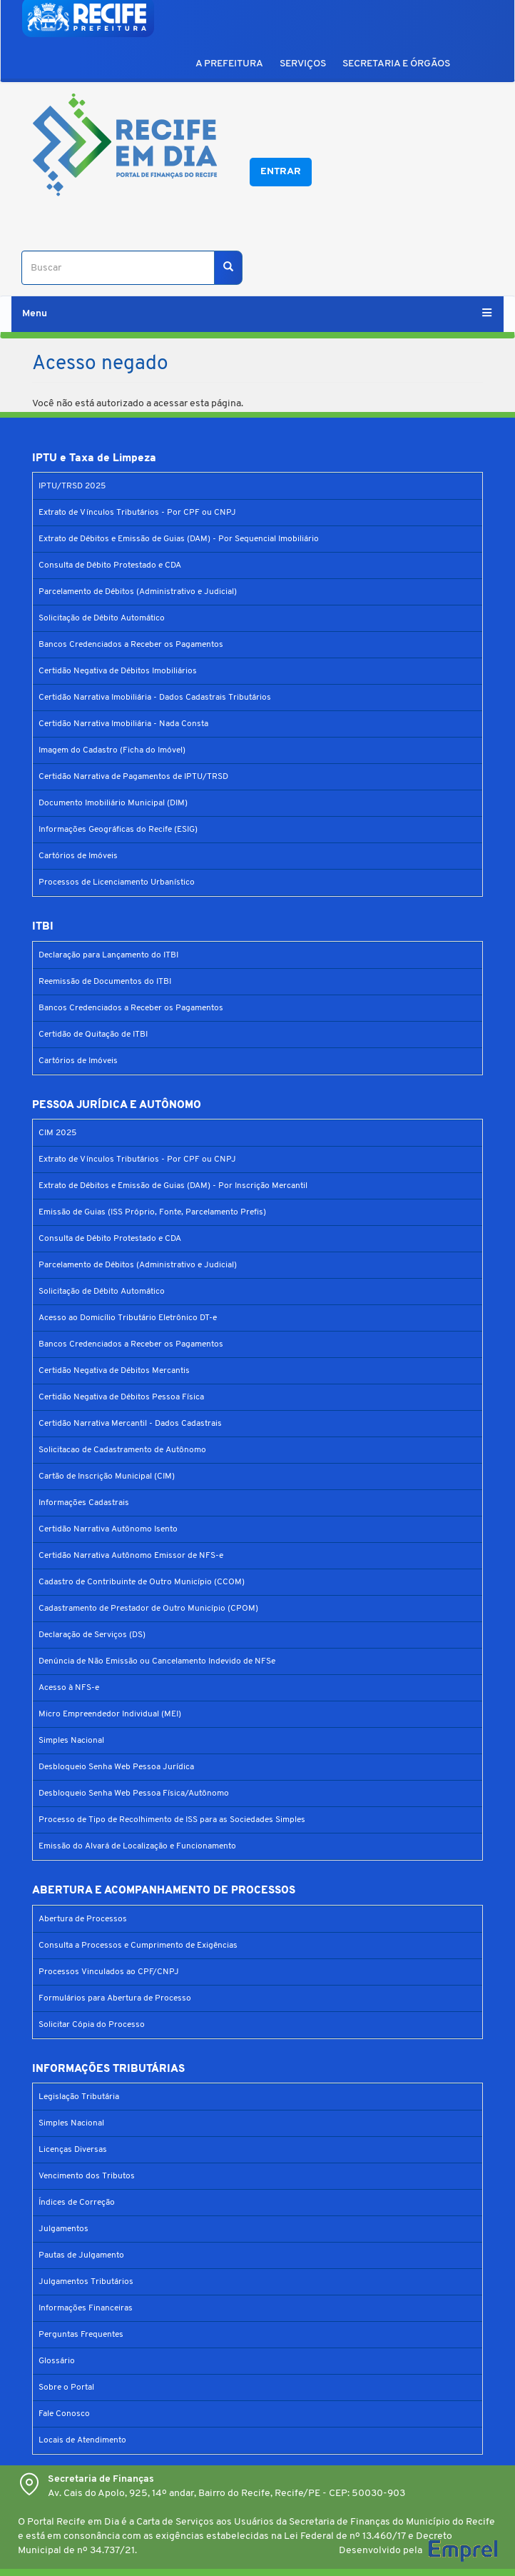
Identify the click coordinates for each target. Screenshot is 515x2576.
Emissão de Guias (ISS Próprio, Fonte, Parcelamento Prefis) (152, 1212)
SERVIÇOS (303, 64)
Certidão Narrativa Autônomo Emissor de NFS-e (131, 1555)
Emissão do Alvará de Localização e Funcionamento (137, 1846)
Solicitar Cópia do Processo (92, 2025)
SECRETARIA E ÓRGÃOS (396, 64)
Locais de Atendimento (82, 2440)
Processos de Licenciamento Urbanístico (117, 882)
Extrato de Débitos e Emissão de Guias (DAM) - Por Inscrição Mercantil (173, 1186)
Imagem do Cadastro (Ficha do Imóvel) (112, 750)
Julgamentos (63, 2229)
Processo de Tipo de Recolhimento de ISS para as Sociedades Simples (172, 1820)
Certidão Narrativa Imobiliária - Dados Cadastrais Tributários (155, 697)
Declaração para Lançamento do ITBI (108, 955)
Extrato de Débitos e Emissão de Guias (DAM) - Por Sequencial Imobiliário (179, 539)
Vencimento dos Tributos (87, 2176)
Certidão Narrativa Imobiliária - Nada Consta (123, 724)
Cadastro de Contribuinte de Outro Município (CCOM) (142, 1582)
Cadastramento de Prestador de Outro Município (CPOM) (148, 1608)
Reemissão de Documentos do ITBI (105, 981)
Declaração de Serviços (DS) (92, 1635)
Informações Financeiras (86, 2308)
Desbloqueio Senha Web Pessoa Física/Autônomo (134, 1793)
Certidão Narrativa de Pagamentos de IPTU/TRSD (133, 777)
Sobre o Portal (66, 2387)
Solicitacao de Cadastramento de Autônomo (122, 1450)
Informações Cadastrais (84, 1503)
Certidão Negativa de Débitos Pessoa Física (121, 1397)
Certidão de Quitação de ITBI (93, 1034)
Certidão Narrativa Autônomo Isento (108, 1529)
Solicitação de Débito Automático (102, 618)
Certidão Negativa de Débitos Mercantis (114, 1371)
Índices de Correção (77, 2202)
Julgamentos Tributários (86, 2282)
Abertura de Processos (83, 1919)
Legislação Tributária (79, 2097)
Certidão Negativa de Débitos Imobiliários (118, 671)
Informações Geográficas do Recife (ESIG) (118, 829)
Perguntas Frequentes (81, 2334)
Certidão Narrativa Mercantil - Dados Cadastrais (130, 1423)
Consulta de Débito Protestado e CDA (110, 565)
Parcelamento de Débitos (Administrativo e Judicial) (138, 592)
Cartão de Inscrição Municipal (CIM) (107, 1476)
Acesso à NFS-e (69, 1688)
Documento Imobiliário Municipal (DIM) (113, 803)
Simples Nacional (71, 1740)
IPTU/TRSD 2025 (72, 486)
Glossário (57, 2361)
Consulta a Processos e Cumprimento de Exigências (138, 1945)
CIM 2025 (57, 1133)
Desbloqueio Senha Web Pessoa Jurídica (116, 1767)
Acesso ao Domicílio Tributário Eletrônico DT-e (128, 1318)
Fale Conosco (64, 2414)
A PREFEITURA (229, 64)
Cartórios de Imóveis (78, 856)
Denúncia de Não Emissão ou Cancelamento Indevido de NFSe (157, 1661)
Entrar (280, 171)
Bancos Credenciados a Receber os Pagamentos (131, 644)
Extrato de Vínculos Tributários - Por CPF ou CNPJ (137, 512)
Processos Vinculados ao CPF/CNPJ (109, 1972)
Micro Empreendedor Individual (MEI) (110, 1714)
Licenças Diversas (73, 2149)
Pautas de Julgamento (81, 2255)
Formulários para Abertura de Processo (115, 1998)
